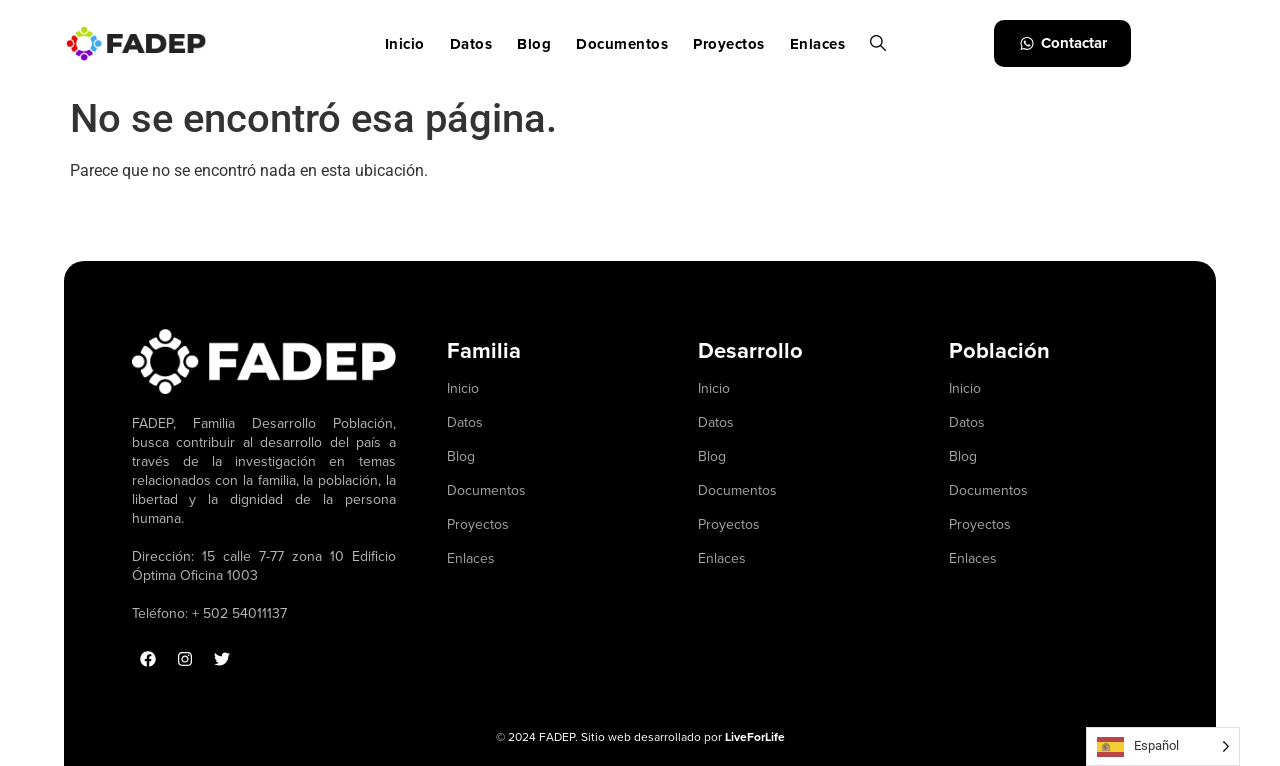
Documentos (622, 44)
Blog (534, 44)
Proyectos (729, 44)
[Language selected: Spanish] (1163, 746)
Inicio (405, 44)
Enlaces (818, 44)
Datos (471, 44)
